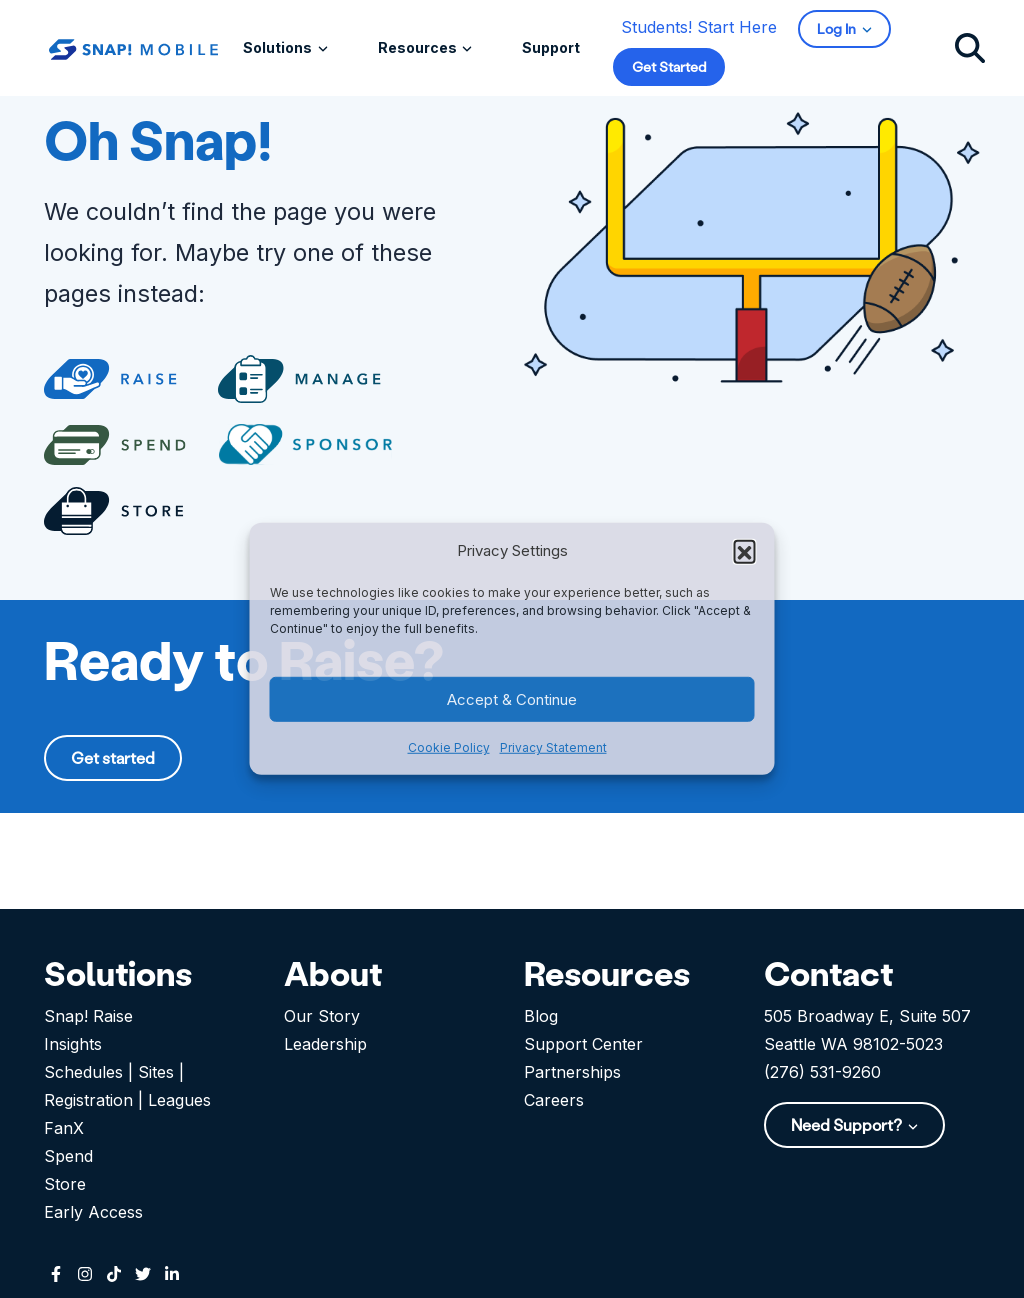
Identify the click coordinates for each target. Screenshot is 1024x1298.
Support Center (583, 1044)
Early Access (93, 1212)
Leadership (325, 1044)
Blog (541, 1016)
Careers (554, 1100)
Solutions (279, 47)
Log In (838, 28)
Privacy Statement (553, 747)
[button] (745, 551)
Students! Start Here (699, 27)
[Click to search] (970, 47)
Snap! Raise (88, 1016)
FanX (64, 1128)
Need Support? (848, 1124)
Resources (419, 47)
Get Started (669, 66)
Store (65, 1184)
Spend (68, 1156)
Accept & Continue (512, 699)
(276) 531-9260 (822, 1072)
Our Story (322, 1016)
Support (551, 47)
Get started (113, 757)
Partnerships (572, 1072)
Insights (73, 1044)
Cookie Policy (449, 747)
